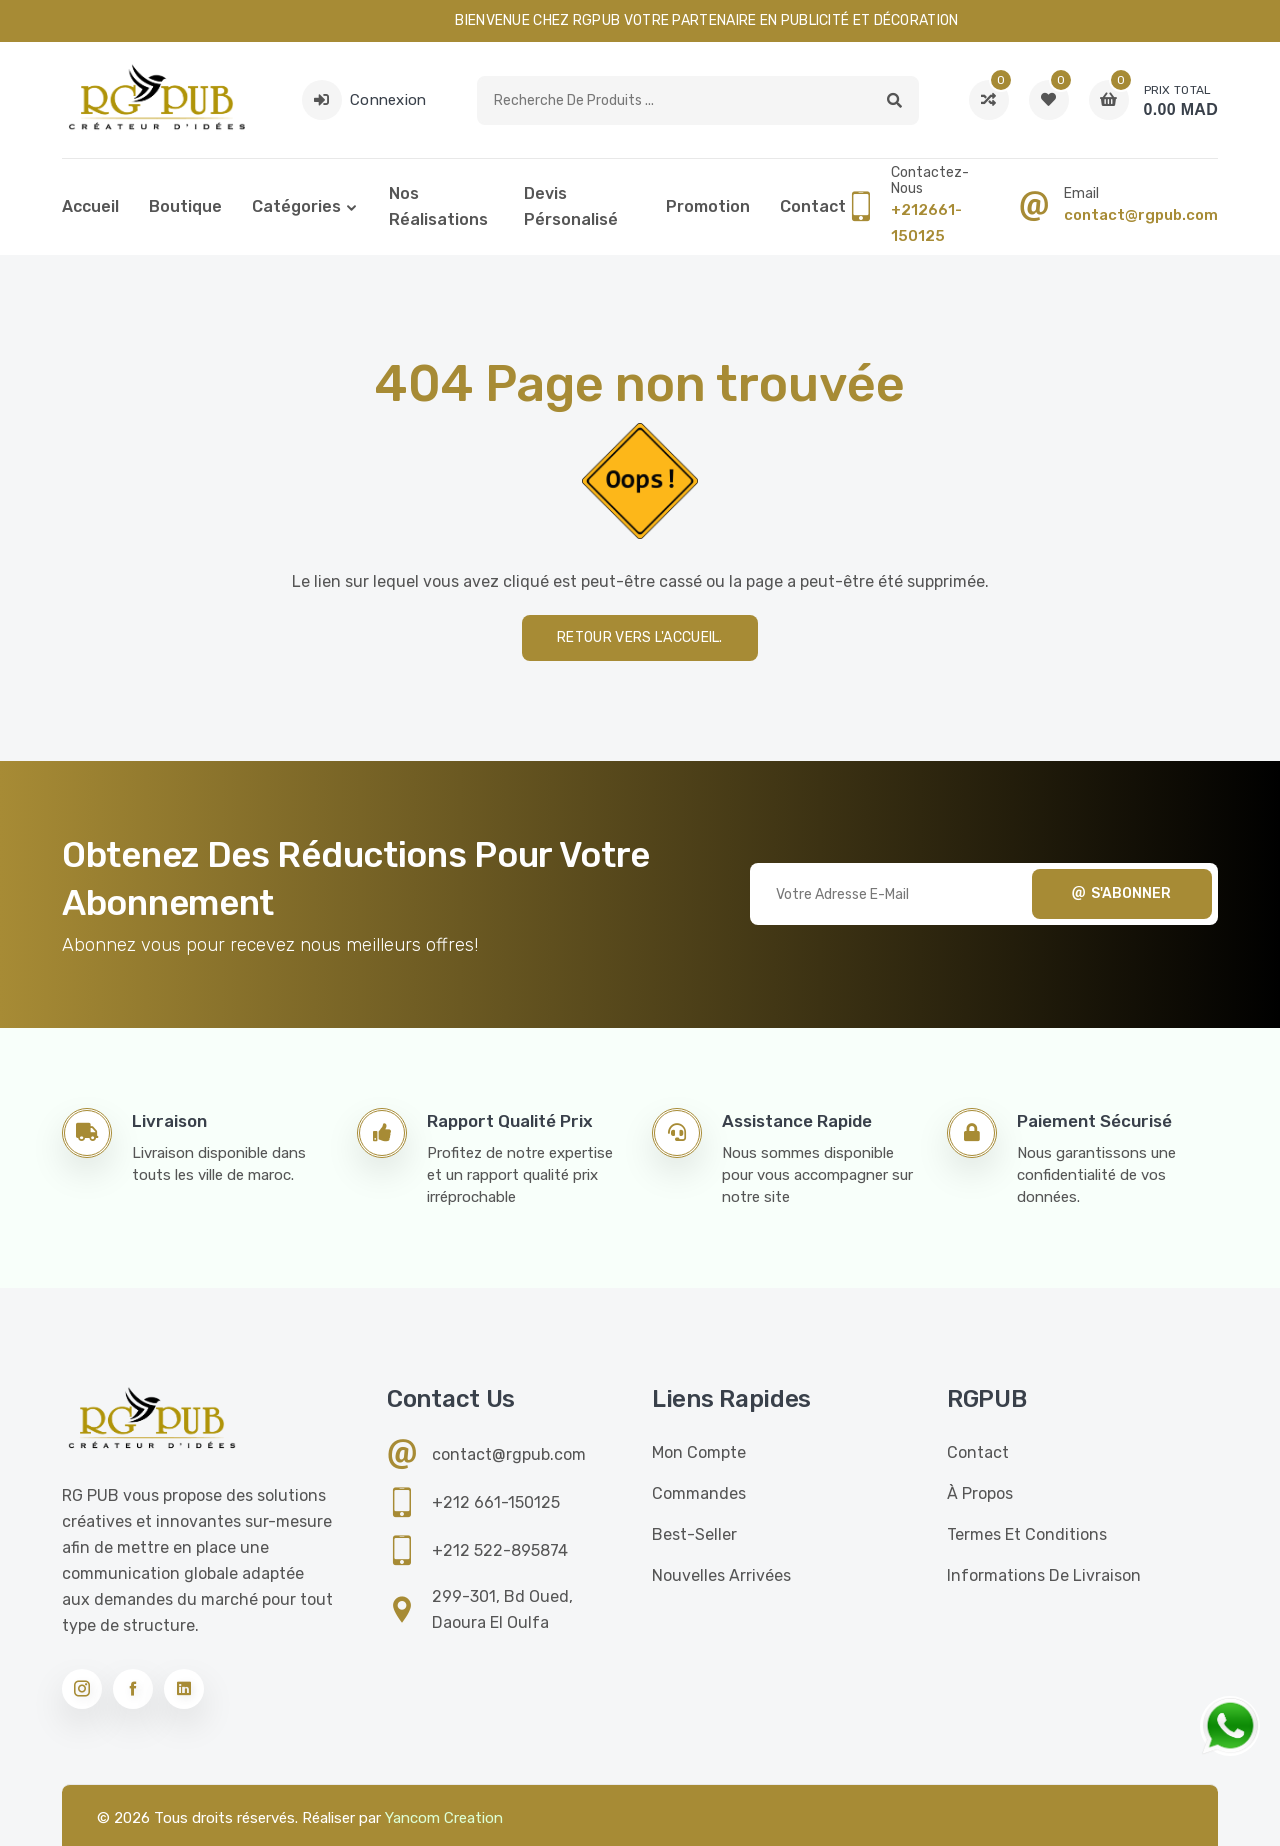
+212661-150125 (926, 223)
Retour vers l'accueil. (640, 637)
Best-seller (694, 1534)
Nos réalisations (438, 206)
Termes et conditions (1027, 1534)
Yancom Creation (444, 1818)
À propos (980, 1493)
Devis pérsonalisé (571, 206)
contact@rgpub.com (1141, 215)
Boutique (185, 206)
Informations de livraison (1044, 1575)
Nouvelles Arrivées (721, 1575)
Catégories (296, 206)
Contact (813, 206)
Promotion (708, 206)
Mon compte (699, 1452)
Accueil (90, 206)
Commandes (699, 1493)
